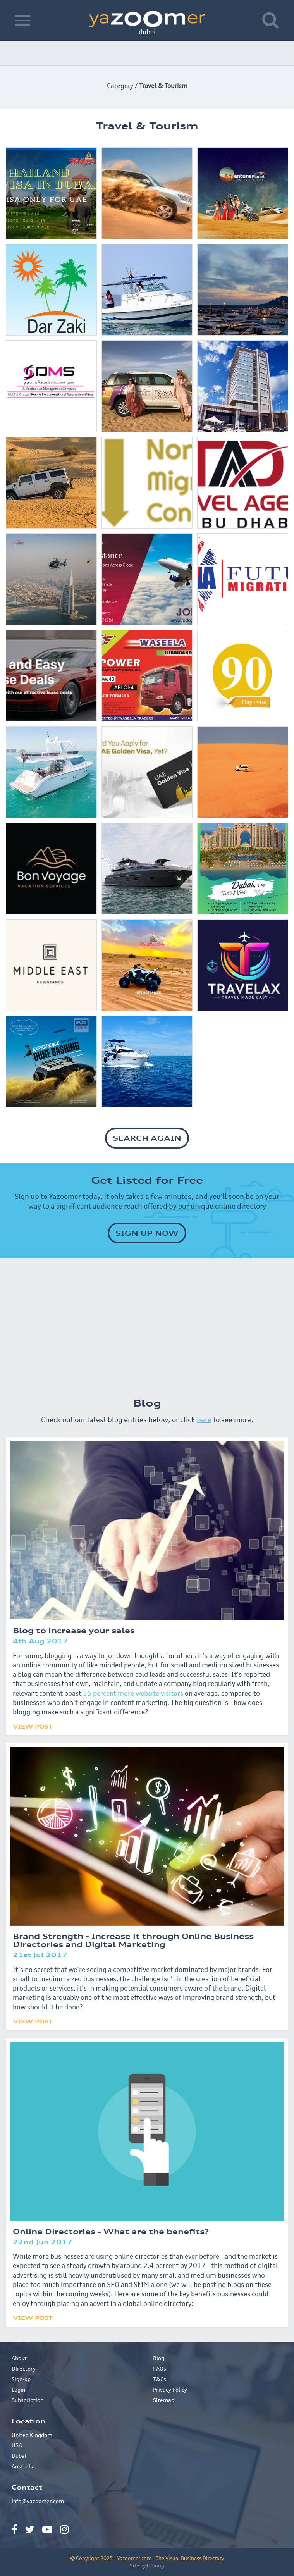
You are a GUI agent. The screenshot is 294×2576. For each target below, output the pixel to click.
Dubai (19, 2455)
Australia (23, 2466)
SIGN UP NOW (147, 1233)
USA (17, 2445)
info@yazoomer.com (38, 2501)
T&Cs (159, 2379)
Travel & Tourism (163, 86)
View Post (33, 1726)
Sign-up (21, 2379)
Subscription (27, 2400)
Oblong (155, 2565)
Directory (24, 2368)
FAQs (159, 2368)
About (19, 2358)
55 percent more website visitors (133, 1693)
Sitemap (163, 2400)
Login (18, 2389)
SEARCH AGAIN (147, 1138)
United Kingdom (32, 2434)
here (204, 1419)
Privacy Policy (170, 2389)
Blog (158, 2358)
